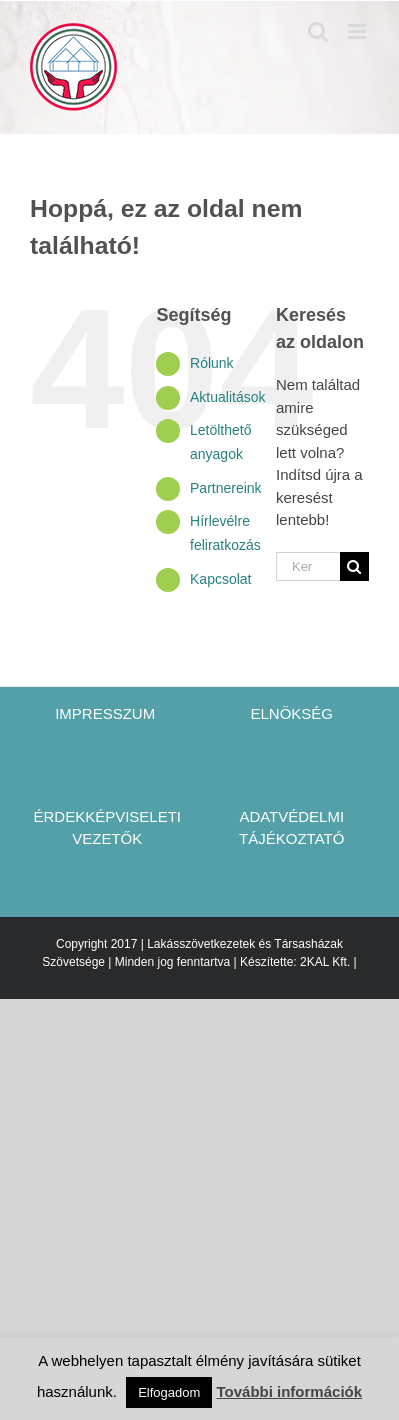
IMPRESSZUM (107, 713)
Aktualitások (227, 397)
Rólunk (212, 363)
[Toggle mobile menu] (358, 31)
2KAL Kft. (325, 962)
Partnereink (226, 488)
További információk (289, 1391)
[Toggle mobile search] (318, 31)
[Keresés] (354, 566)
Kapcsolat (220, 579)
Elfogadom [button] (169, 1392)
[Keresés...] (308, 566)
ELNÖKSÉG (291, 713)
